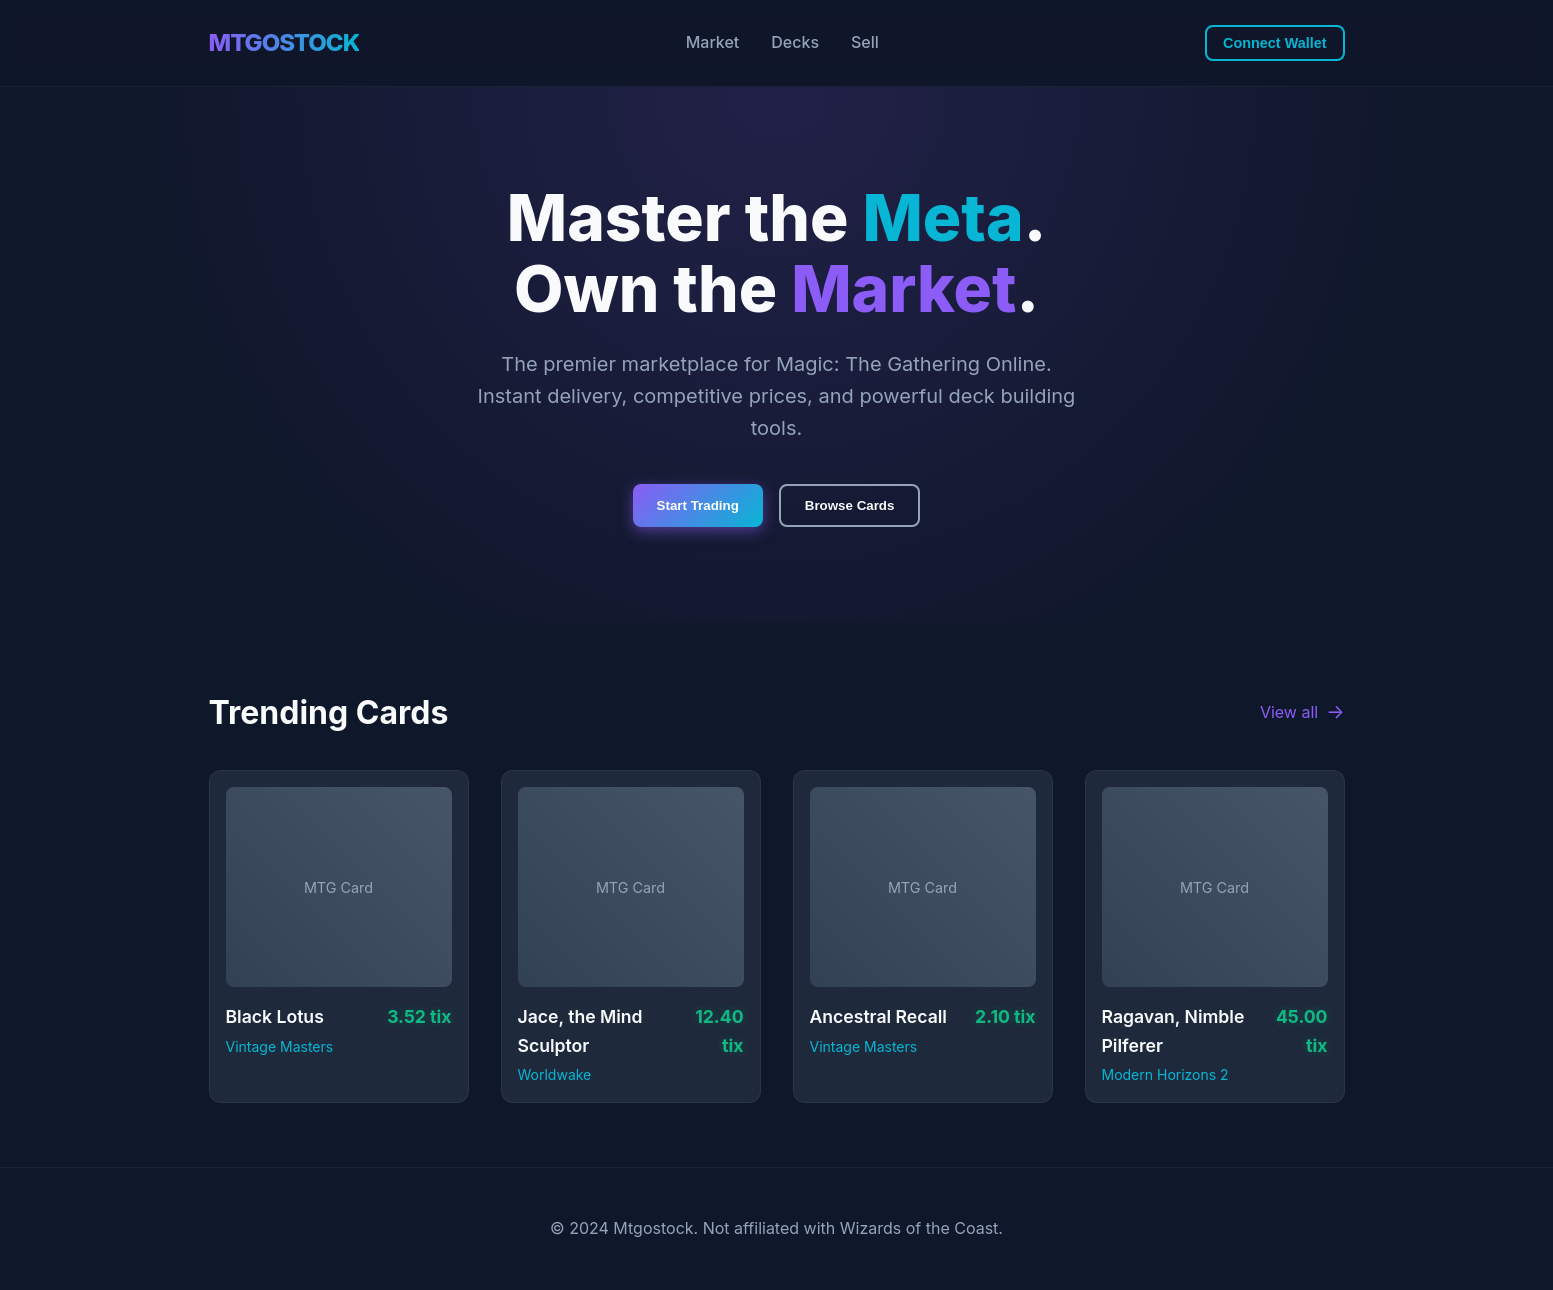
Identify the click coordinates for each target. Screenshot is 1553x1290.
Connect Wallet (1274, 43)
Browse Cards (850, 505)
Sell (865, 42)
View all (1302, 712)
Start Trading (698, 505)
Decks (795, 42)
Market (713, 42)
